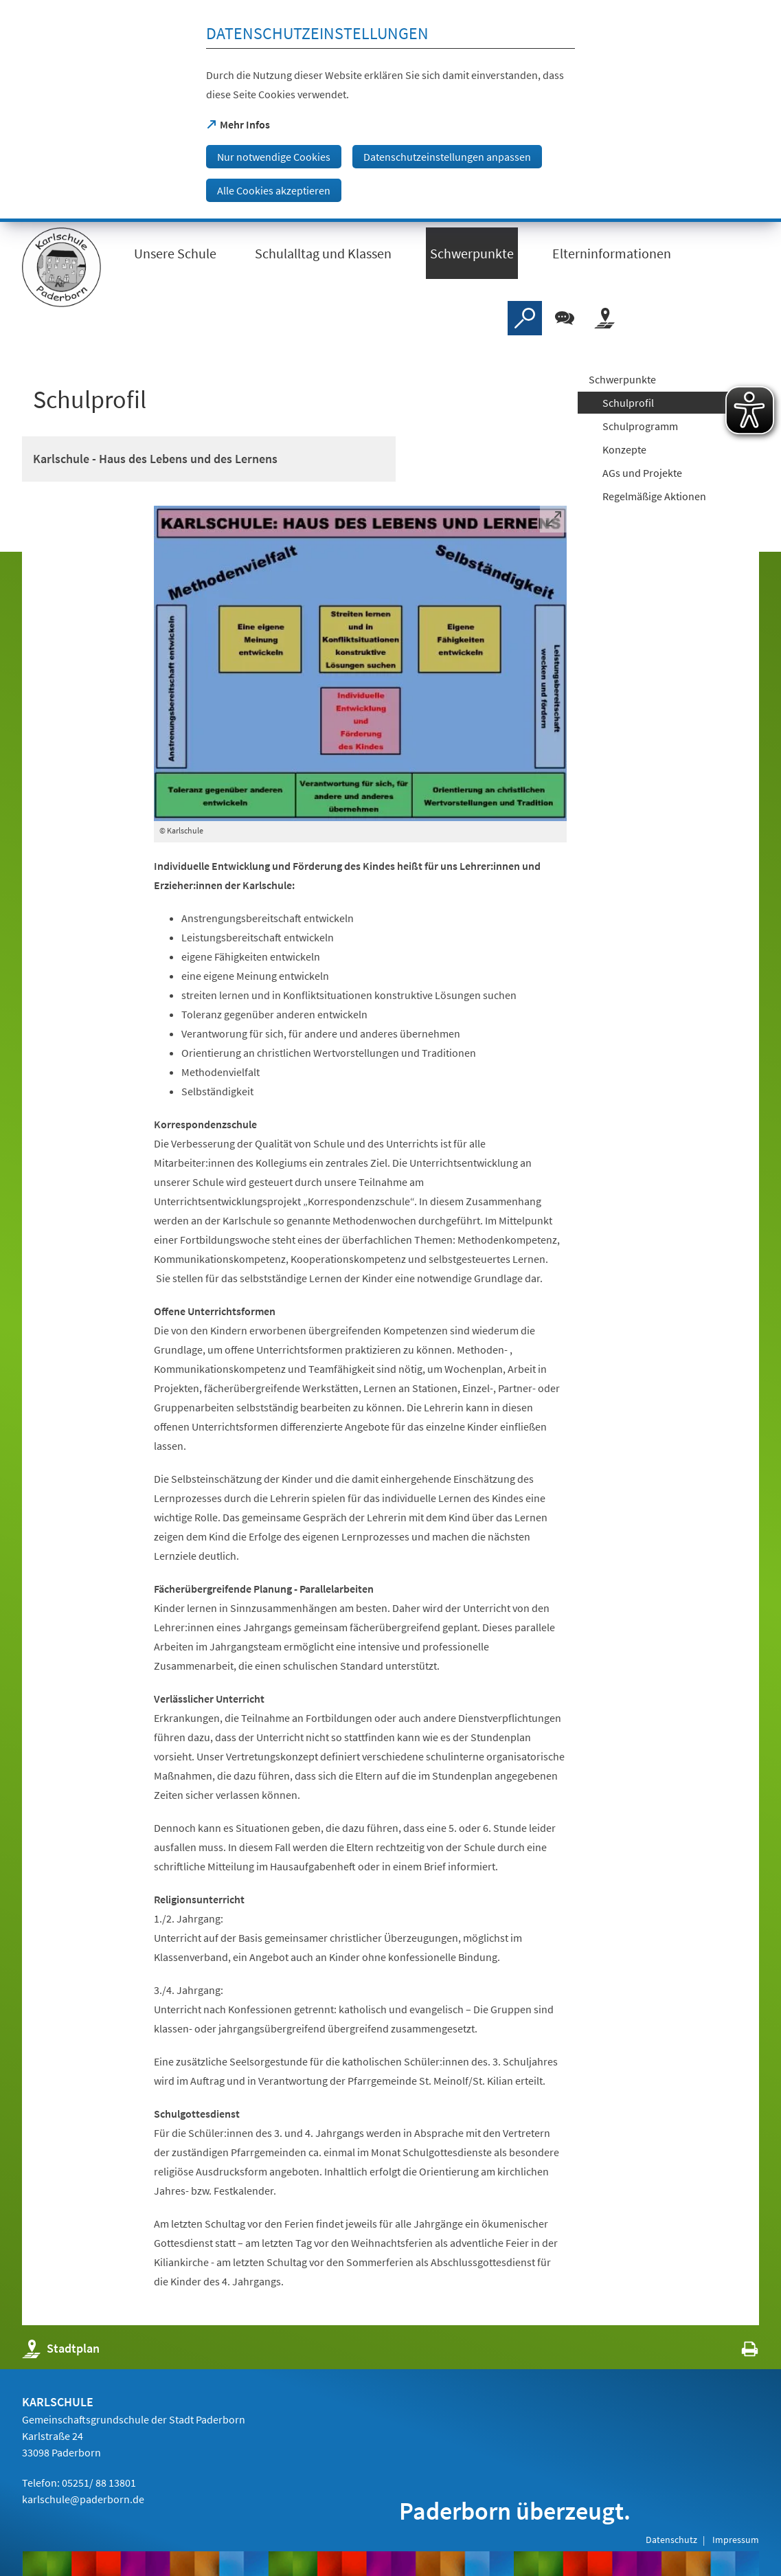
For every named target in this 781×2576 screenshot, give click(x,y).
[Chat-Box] (564, 318)
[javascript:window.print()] (737, 2351)
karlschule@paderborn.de (83, 2499)
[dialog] (390, 111)
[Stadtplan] (604, 318)
